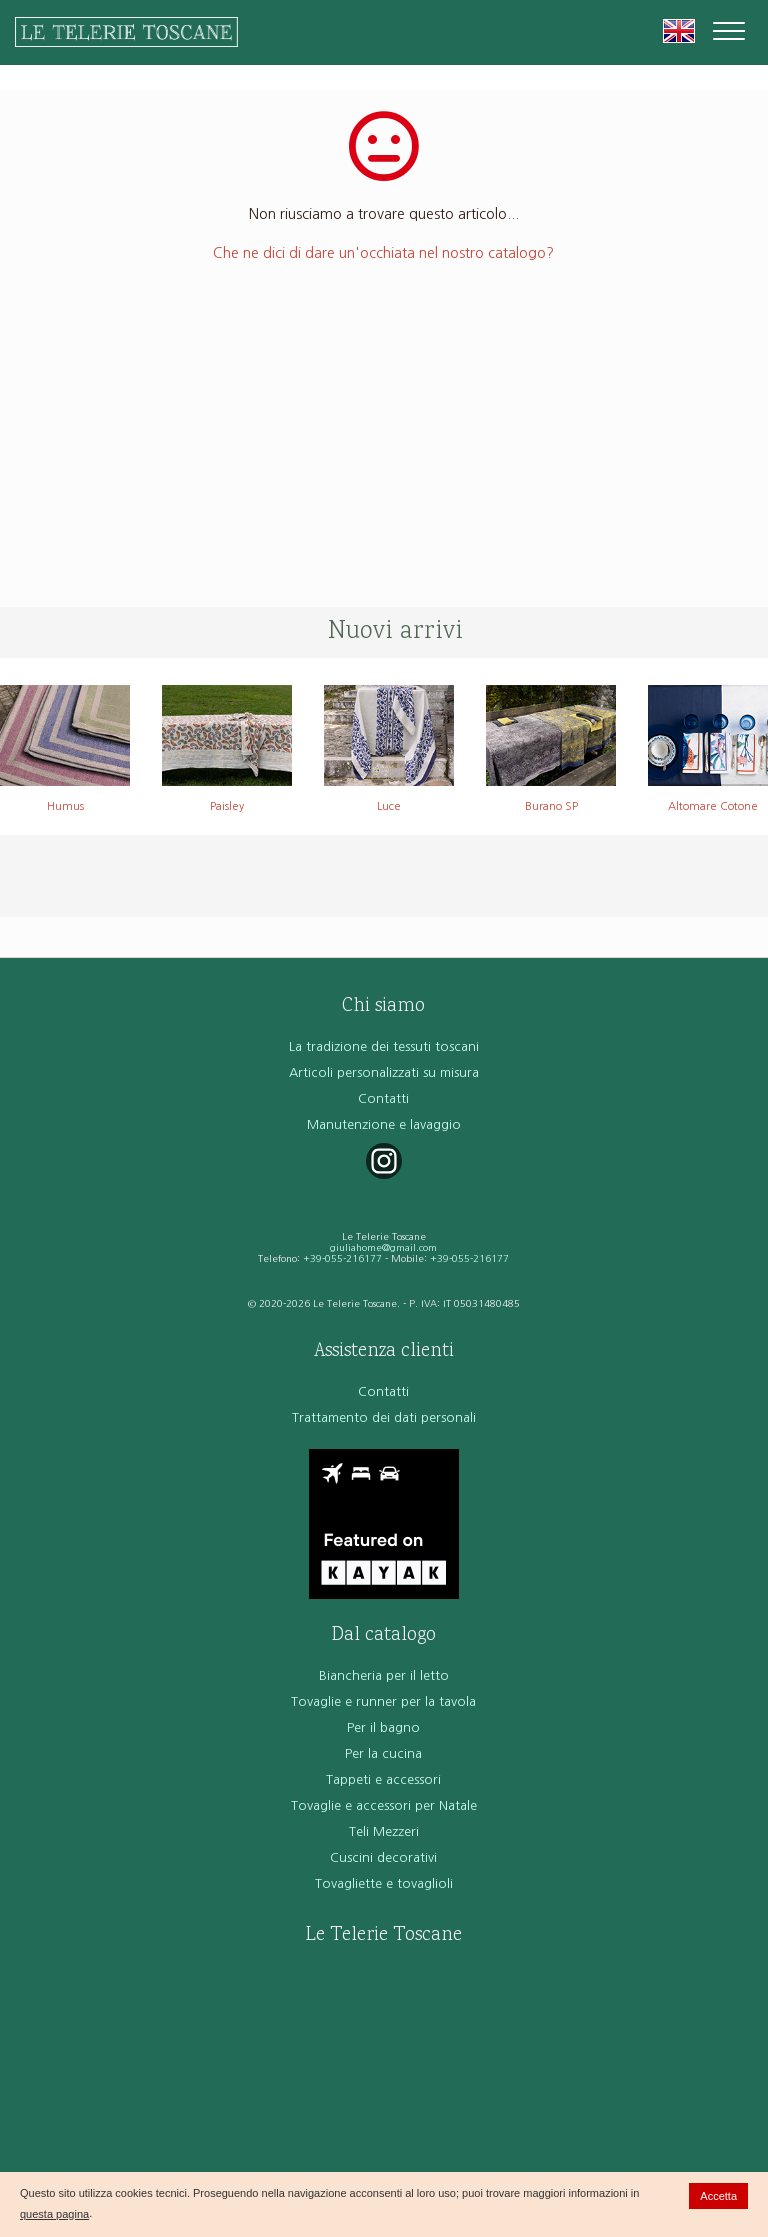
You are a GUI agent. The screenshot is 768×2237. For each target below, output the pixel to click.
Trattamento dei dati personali (384, 1417)
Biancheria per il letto (384, 1675)
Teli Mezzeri (384, 1831)
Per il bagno (383, 1727)
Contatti (383, 1098)
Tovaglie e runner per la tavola (383, 1701)
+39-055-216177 (342, 1258)
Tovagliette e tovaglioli (384, 1883)
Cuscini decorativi (383, 1857)
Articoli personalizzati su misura (384, 1072)
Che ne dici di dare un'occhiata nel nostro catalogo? (383, 253)
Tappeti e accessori (383, 1779)
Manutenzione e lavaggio (384, 1124)
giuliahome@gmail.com (383, 1247)
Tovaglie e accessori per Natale (384, 1805)
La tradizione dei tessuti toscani (384, 1046)
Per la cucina (383, 1753)
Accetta (718, 2196)
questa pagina (54, 2214)
